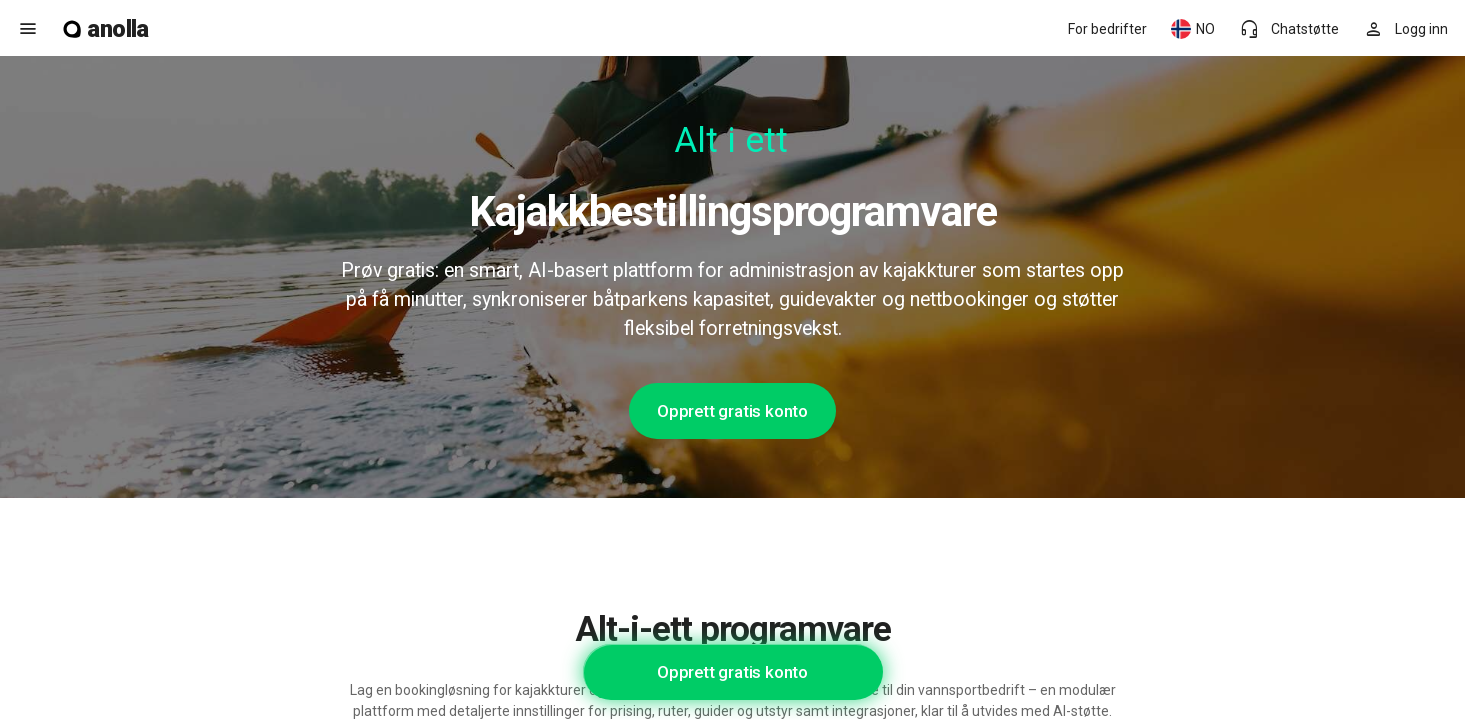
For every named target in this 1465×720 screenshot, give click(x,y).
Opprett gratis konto (732, 411)
